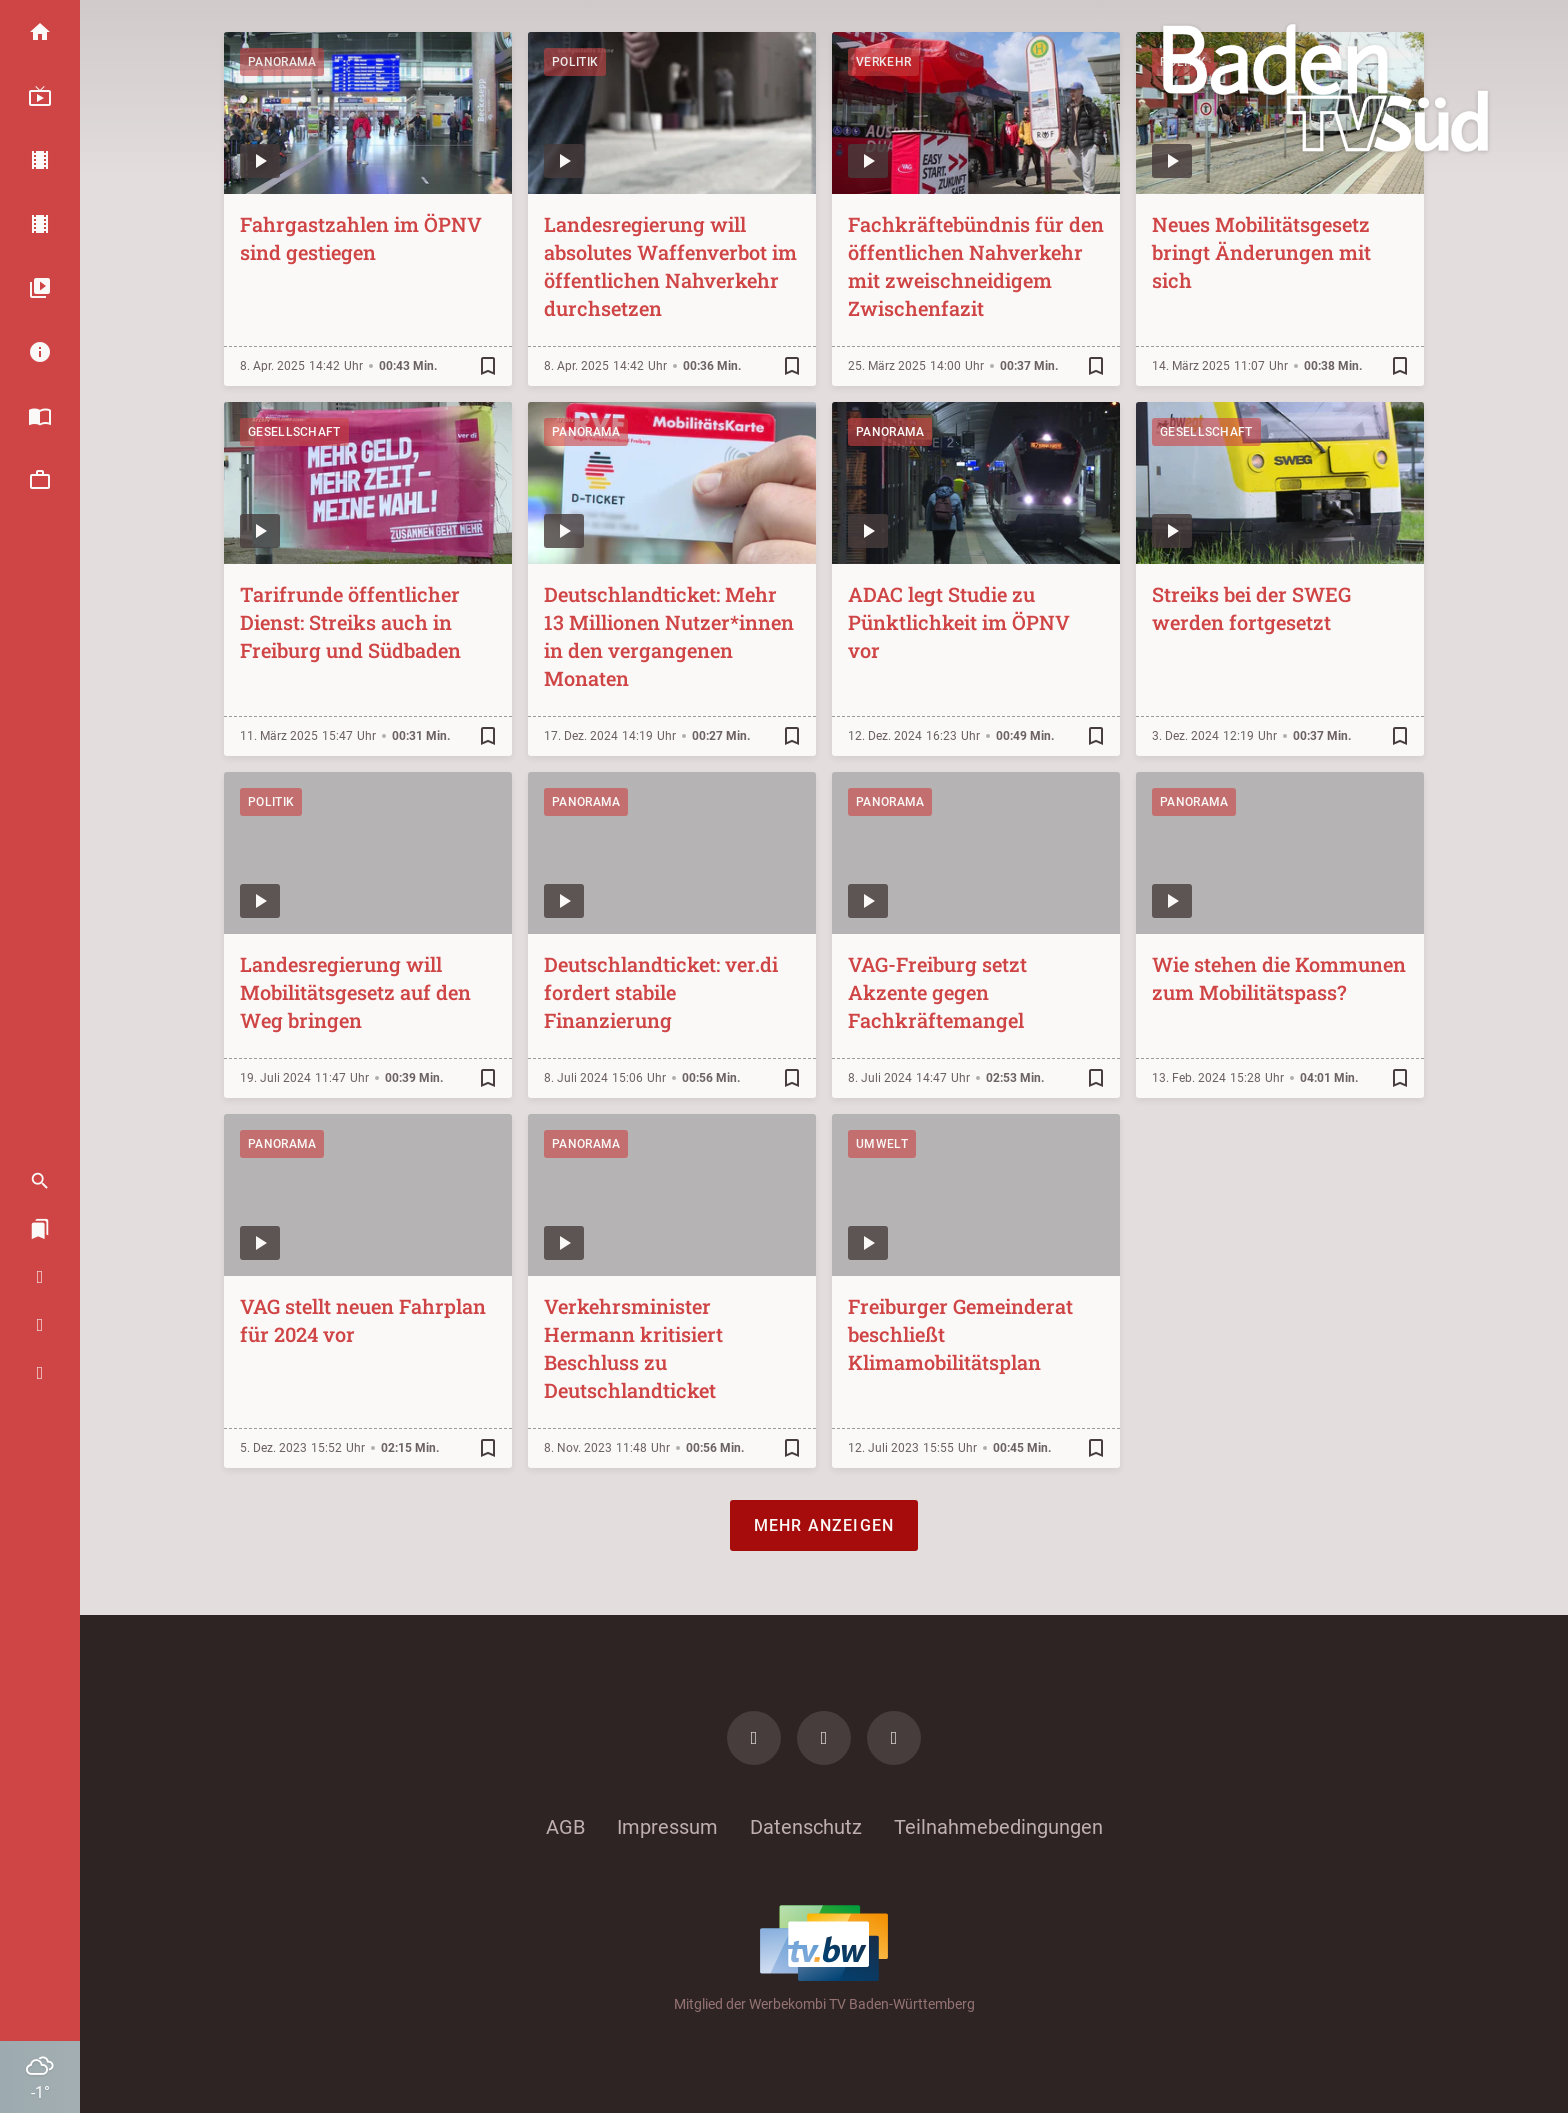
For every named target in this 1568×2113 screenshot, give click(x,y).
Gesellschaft (294, 432)
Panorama (282, 62)
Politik (575, 62)
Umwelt (882, 1144)
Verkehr (883, 62)
